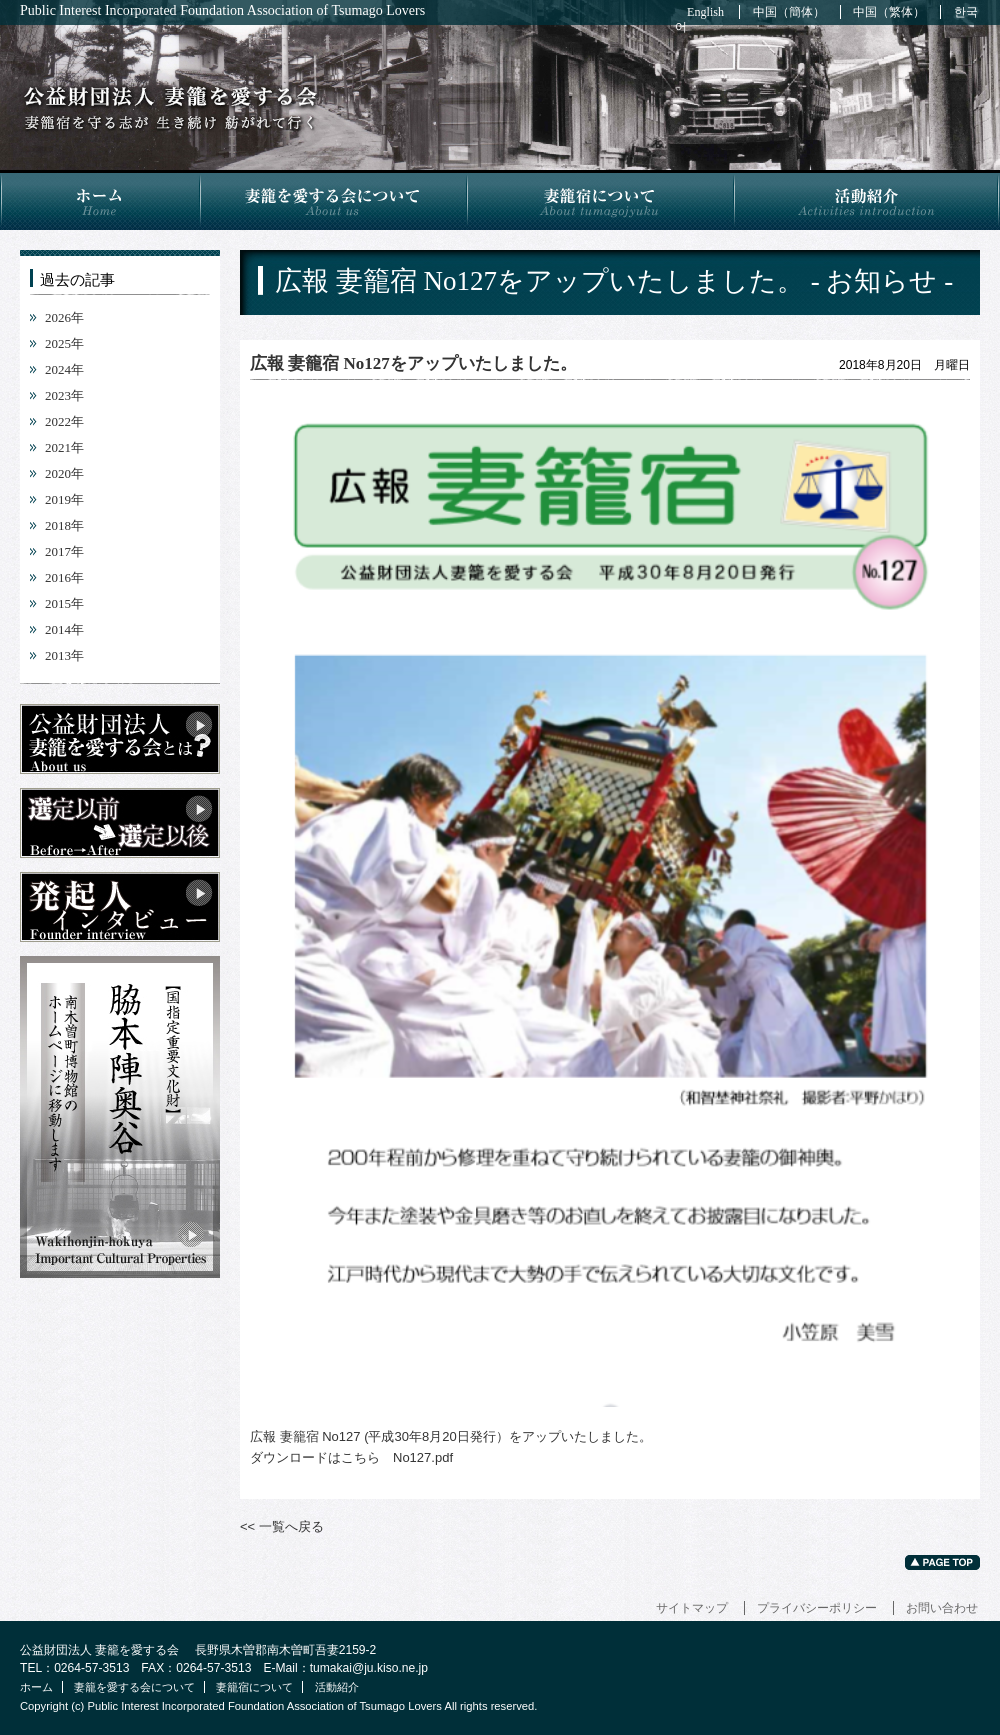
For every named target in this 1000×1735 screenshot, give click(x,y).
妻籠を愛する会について (332, 200)
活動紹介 (866, 200)
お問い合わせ (942, 1608)
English (705, 12)
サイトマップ (692, 1608)
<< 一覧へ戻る (282, 1526)
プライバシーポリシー (817, 1608)
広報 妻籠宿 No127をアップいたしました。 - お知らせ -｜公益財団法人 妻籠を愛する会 (170, 108)
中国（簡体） (789, 12)
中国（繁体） (889, 12)
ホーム (99, 200)
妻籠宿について (599, 200)
